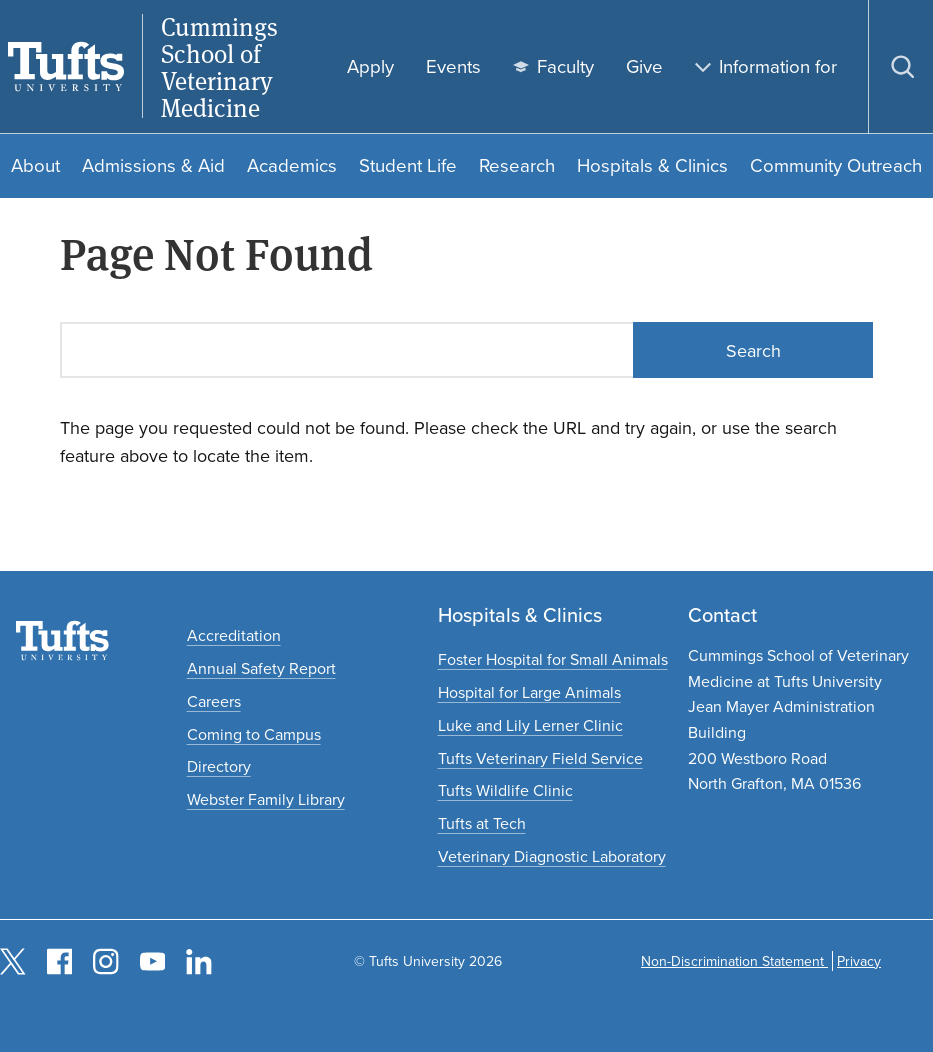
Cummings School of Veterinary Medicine (219, 67)
